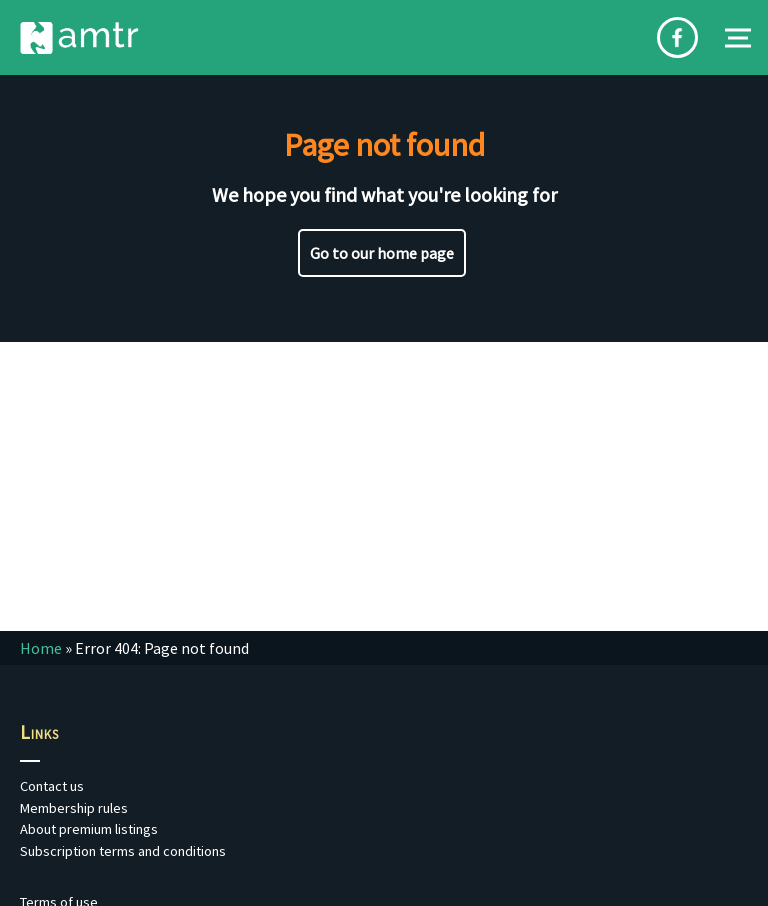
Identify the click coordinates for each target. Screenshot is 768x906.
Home (41, 648)
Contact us (52, 786)
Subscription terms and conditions (123, 851)
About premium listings (89, 829)
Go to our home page (382, 253)
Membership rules (74, 808)
